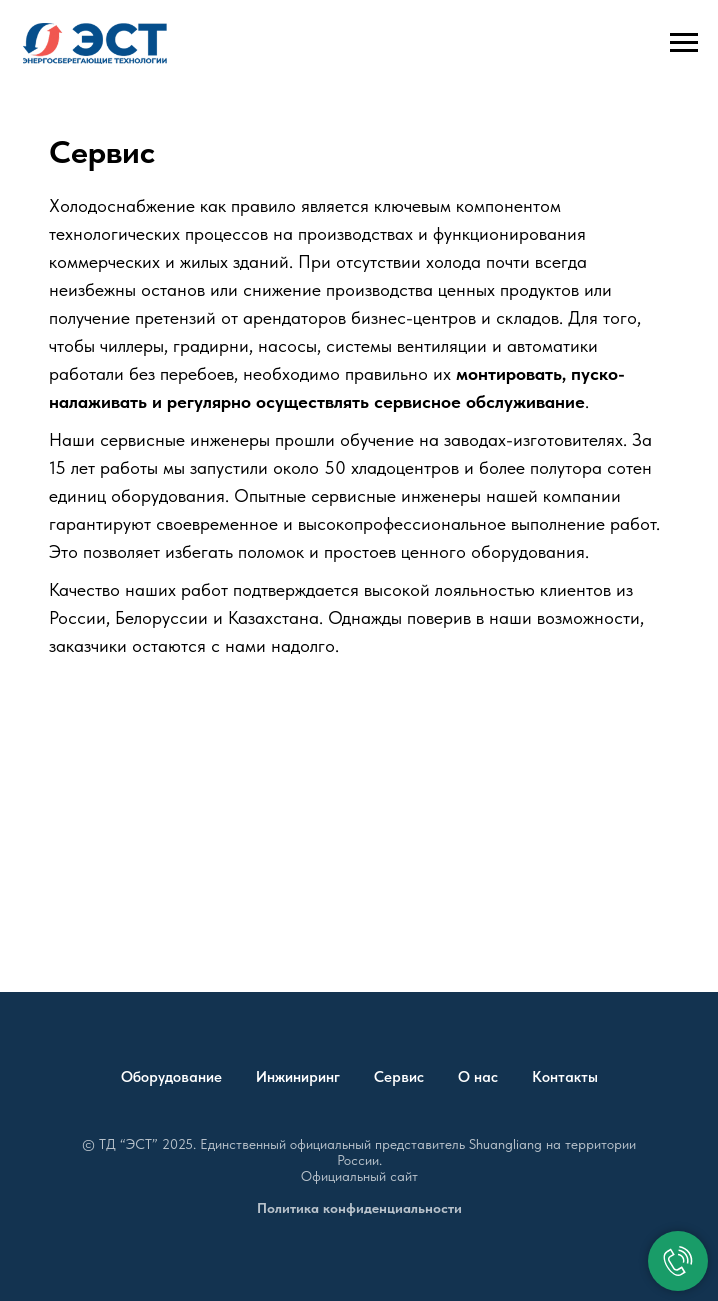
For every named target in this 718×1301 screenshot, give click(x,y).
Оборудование (171, 1077)
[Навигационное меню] (684, 43)
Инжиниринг (298, 1077)
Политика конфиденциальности (359, 1208)
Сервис (399, 1077)
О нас (478, 1077)
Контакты (565, 1077)
